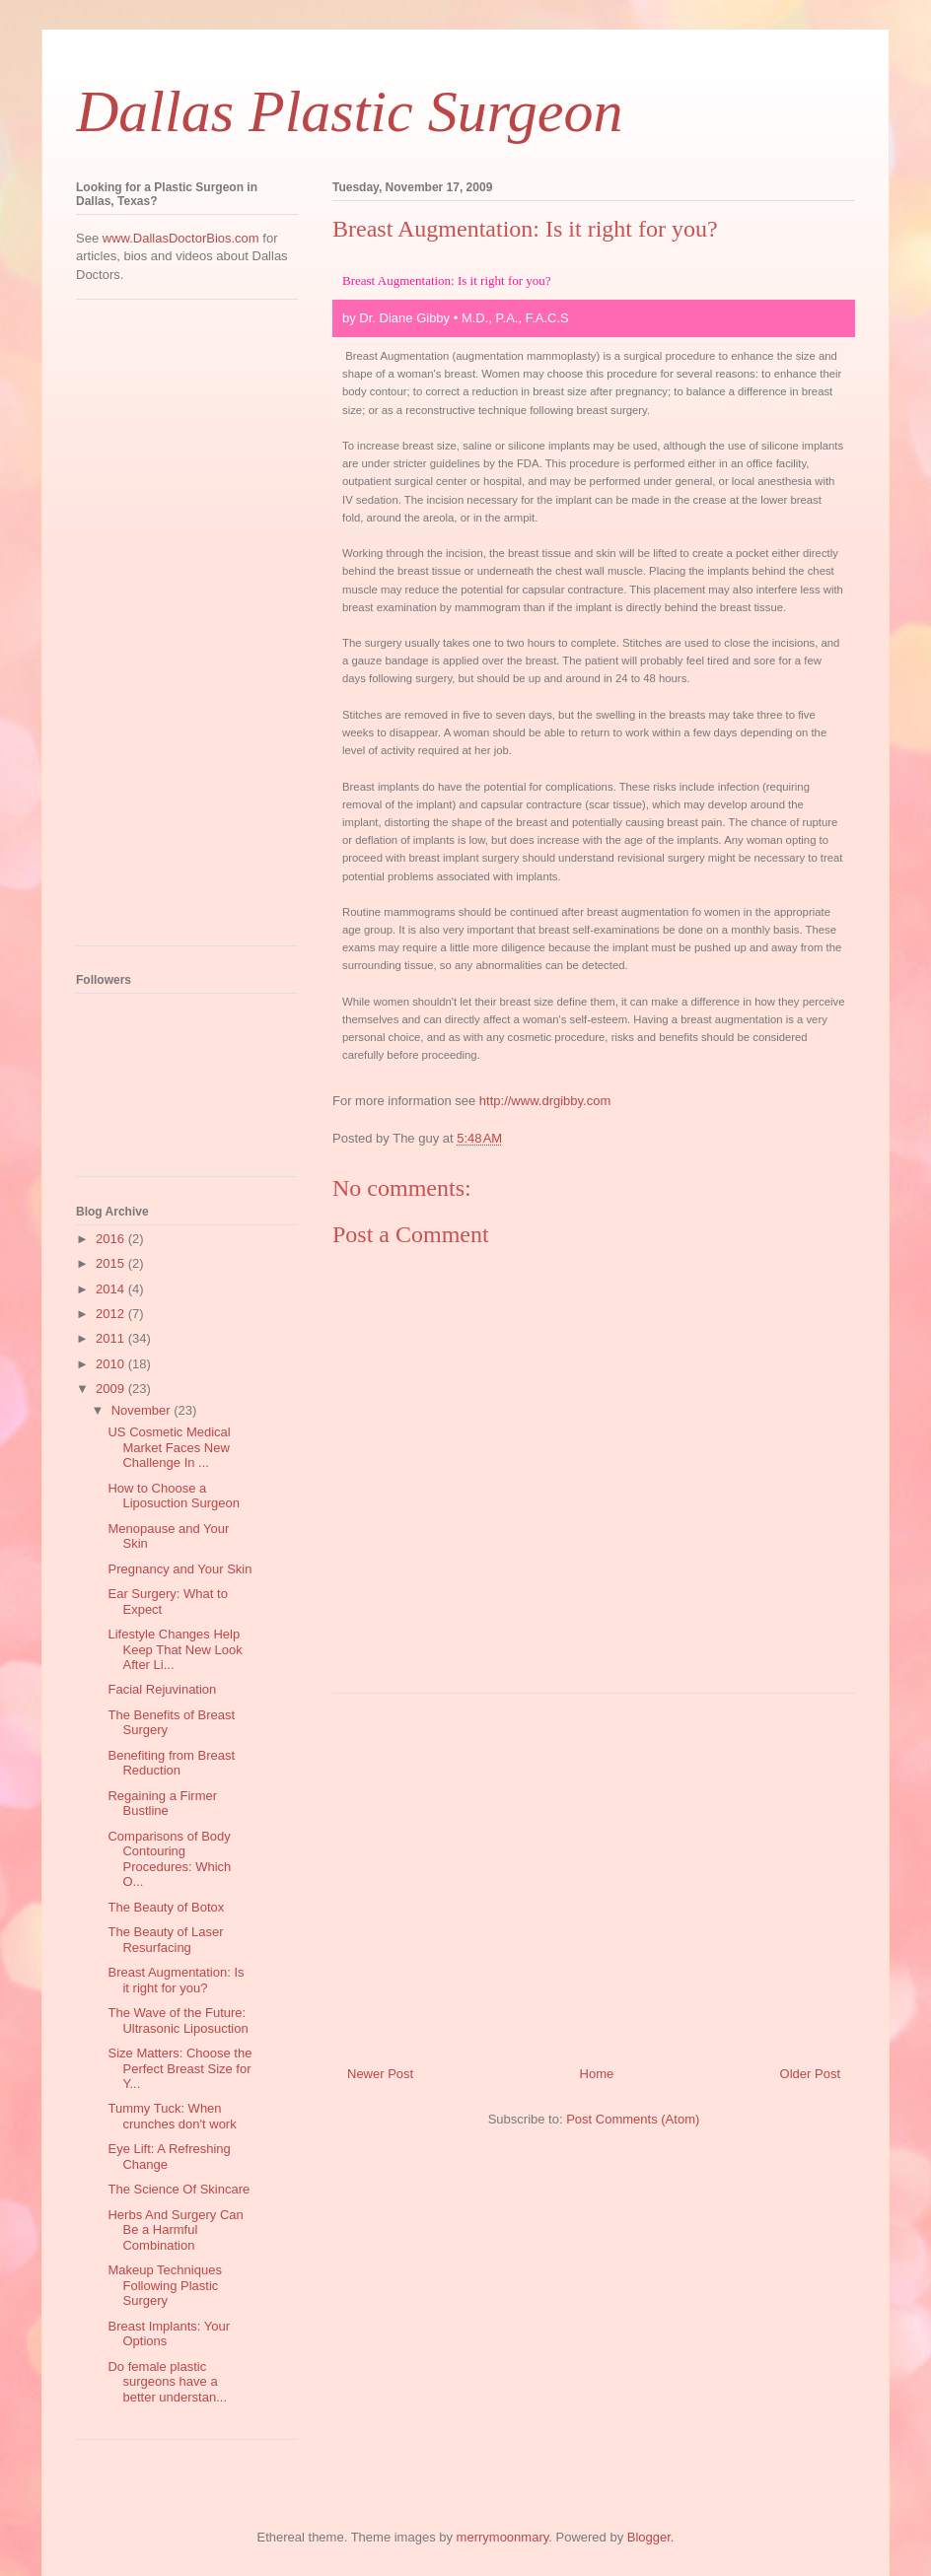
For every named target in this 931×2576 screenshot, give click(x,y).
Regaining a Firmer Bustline (162, 1803)
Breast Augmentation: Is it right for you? (175, 1980)
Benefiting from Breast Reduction (171, 1763)
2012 (112, 1313)
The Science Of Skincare (178, 2189)
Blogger (649, 2537)
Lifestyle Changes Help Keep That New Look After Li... (174, 1649)
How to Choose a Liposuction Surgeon (173, 1496)
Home (597, 2073)
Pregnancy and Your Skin (179, 1569)
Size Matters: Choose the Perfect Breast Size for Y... (179, 2068)
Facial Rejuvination (161, 1689)
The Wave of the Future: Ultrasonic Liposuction (177, 2020)
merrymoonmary (503, 2537)
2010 (112, 1364)
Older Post (810, 2073)
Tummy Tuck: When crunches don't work (171, 2116)
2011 (112, 1338)
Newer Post (380, 2073)
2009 (112, 1388)
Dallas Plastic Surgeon (349, 111)
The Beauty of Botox (165, 1907)
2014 (112, 1289)
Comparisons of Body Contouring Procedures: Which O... (169, 1859)
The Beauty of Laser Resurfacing (165, 1939)
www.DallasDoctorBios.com (181, 238)
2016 (112, 1238)
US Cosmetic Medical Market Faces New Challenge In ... (168, 1447)
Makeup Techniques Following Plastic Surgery (164, 2285)
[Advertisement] (594, 1872)
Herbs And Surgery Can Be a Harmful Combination (175, 2230)
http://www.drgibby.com (544, 1100)
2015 (112, 1263)
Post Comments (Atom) (632, 2119)
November (143, 1410)
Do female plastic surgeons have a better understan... (167, 2381)
